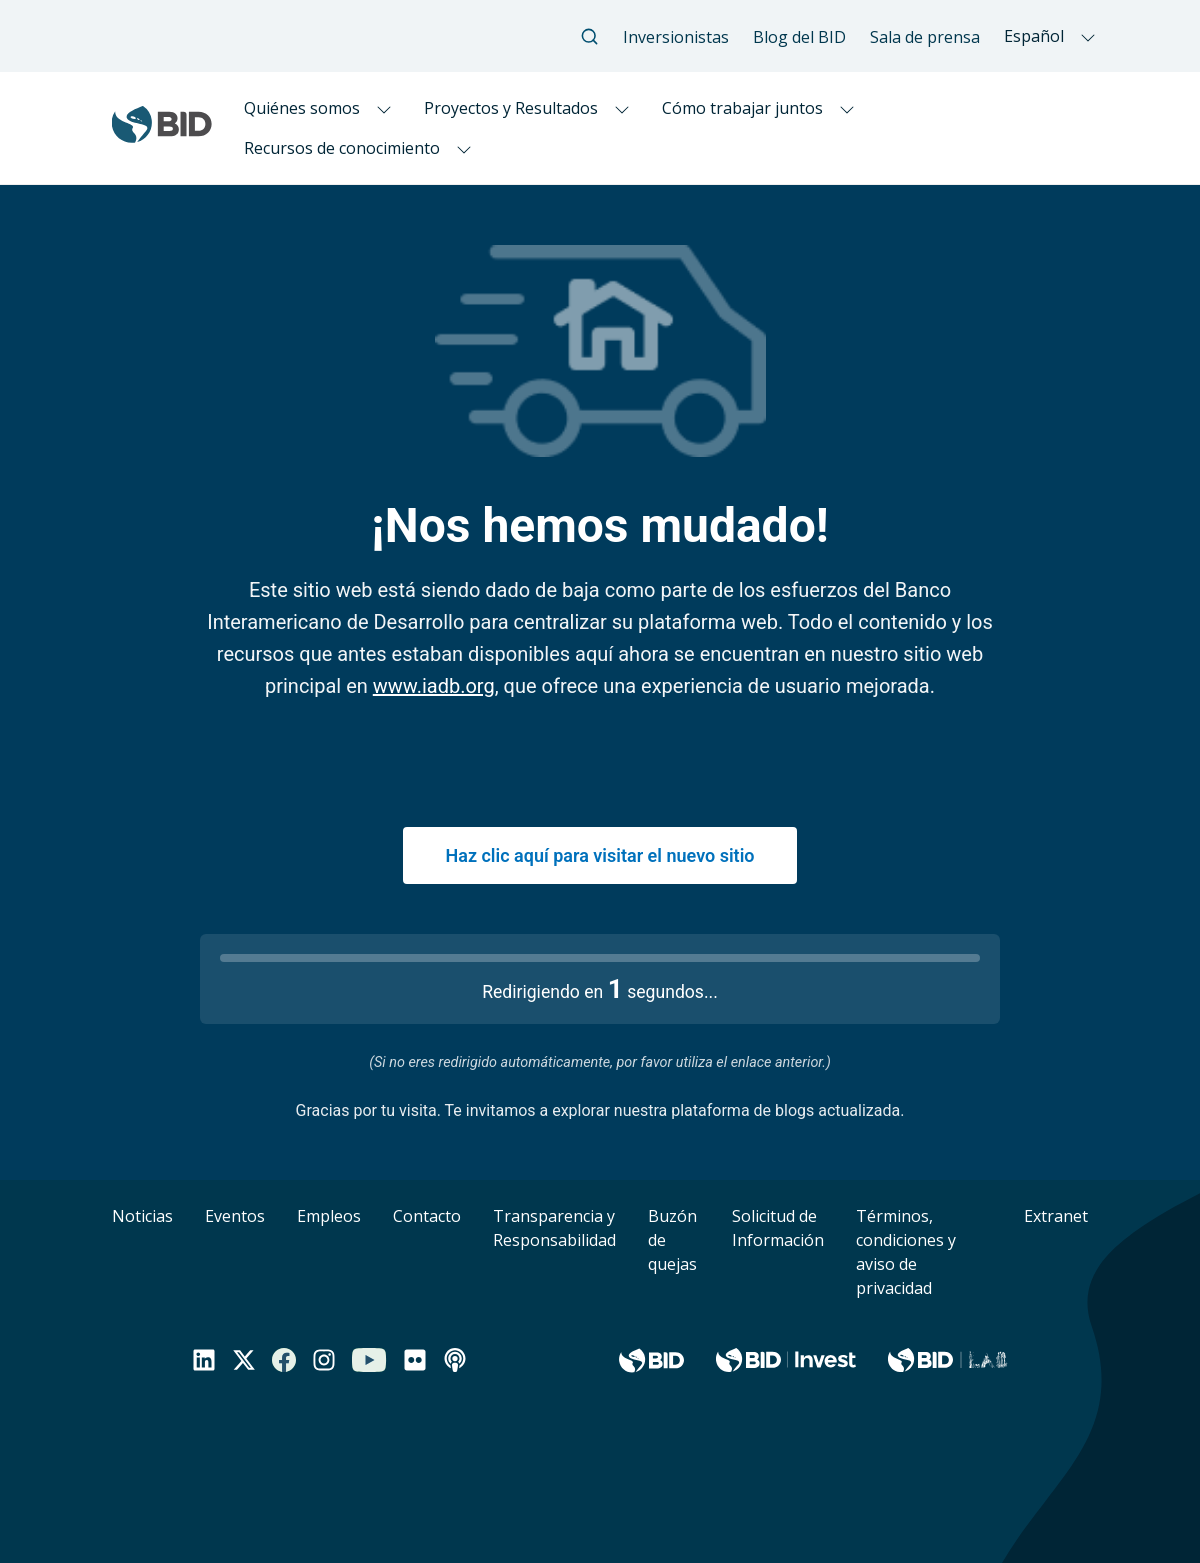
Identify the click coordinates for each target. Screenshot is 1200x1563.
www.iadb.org (434, 686)
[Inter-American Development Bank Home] (162, 134)
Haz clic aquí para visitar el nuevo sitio (599, 855)
